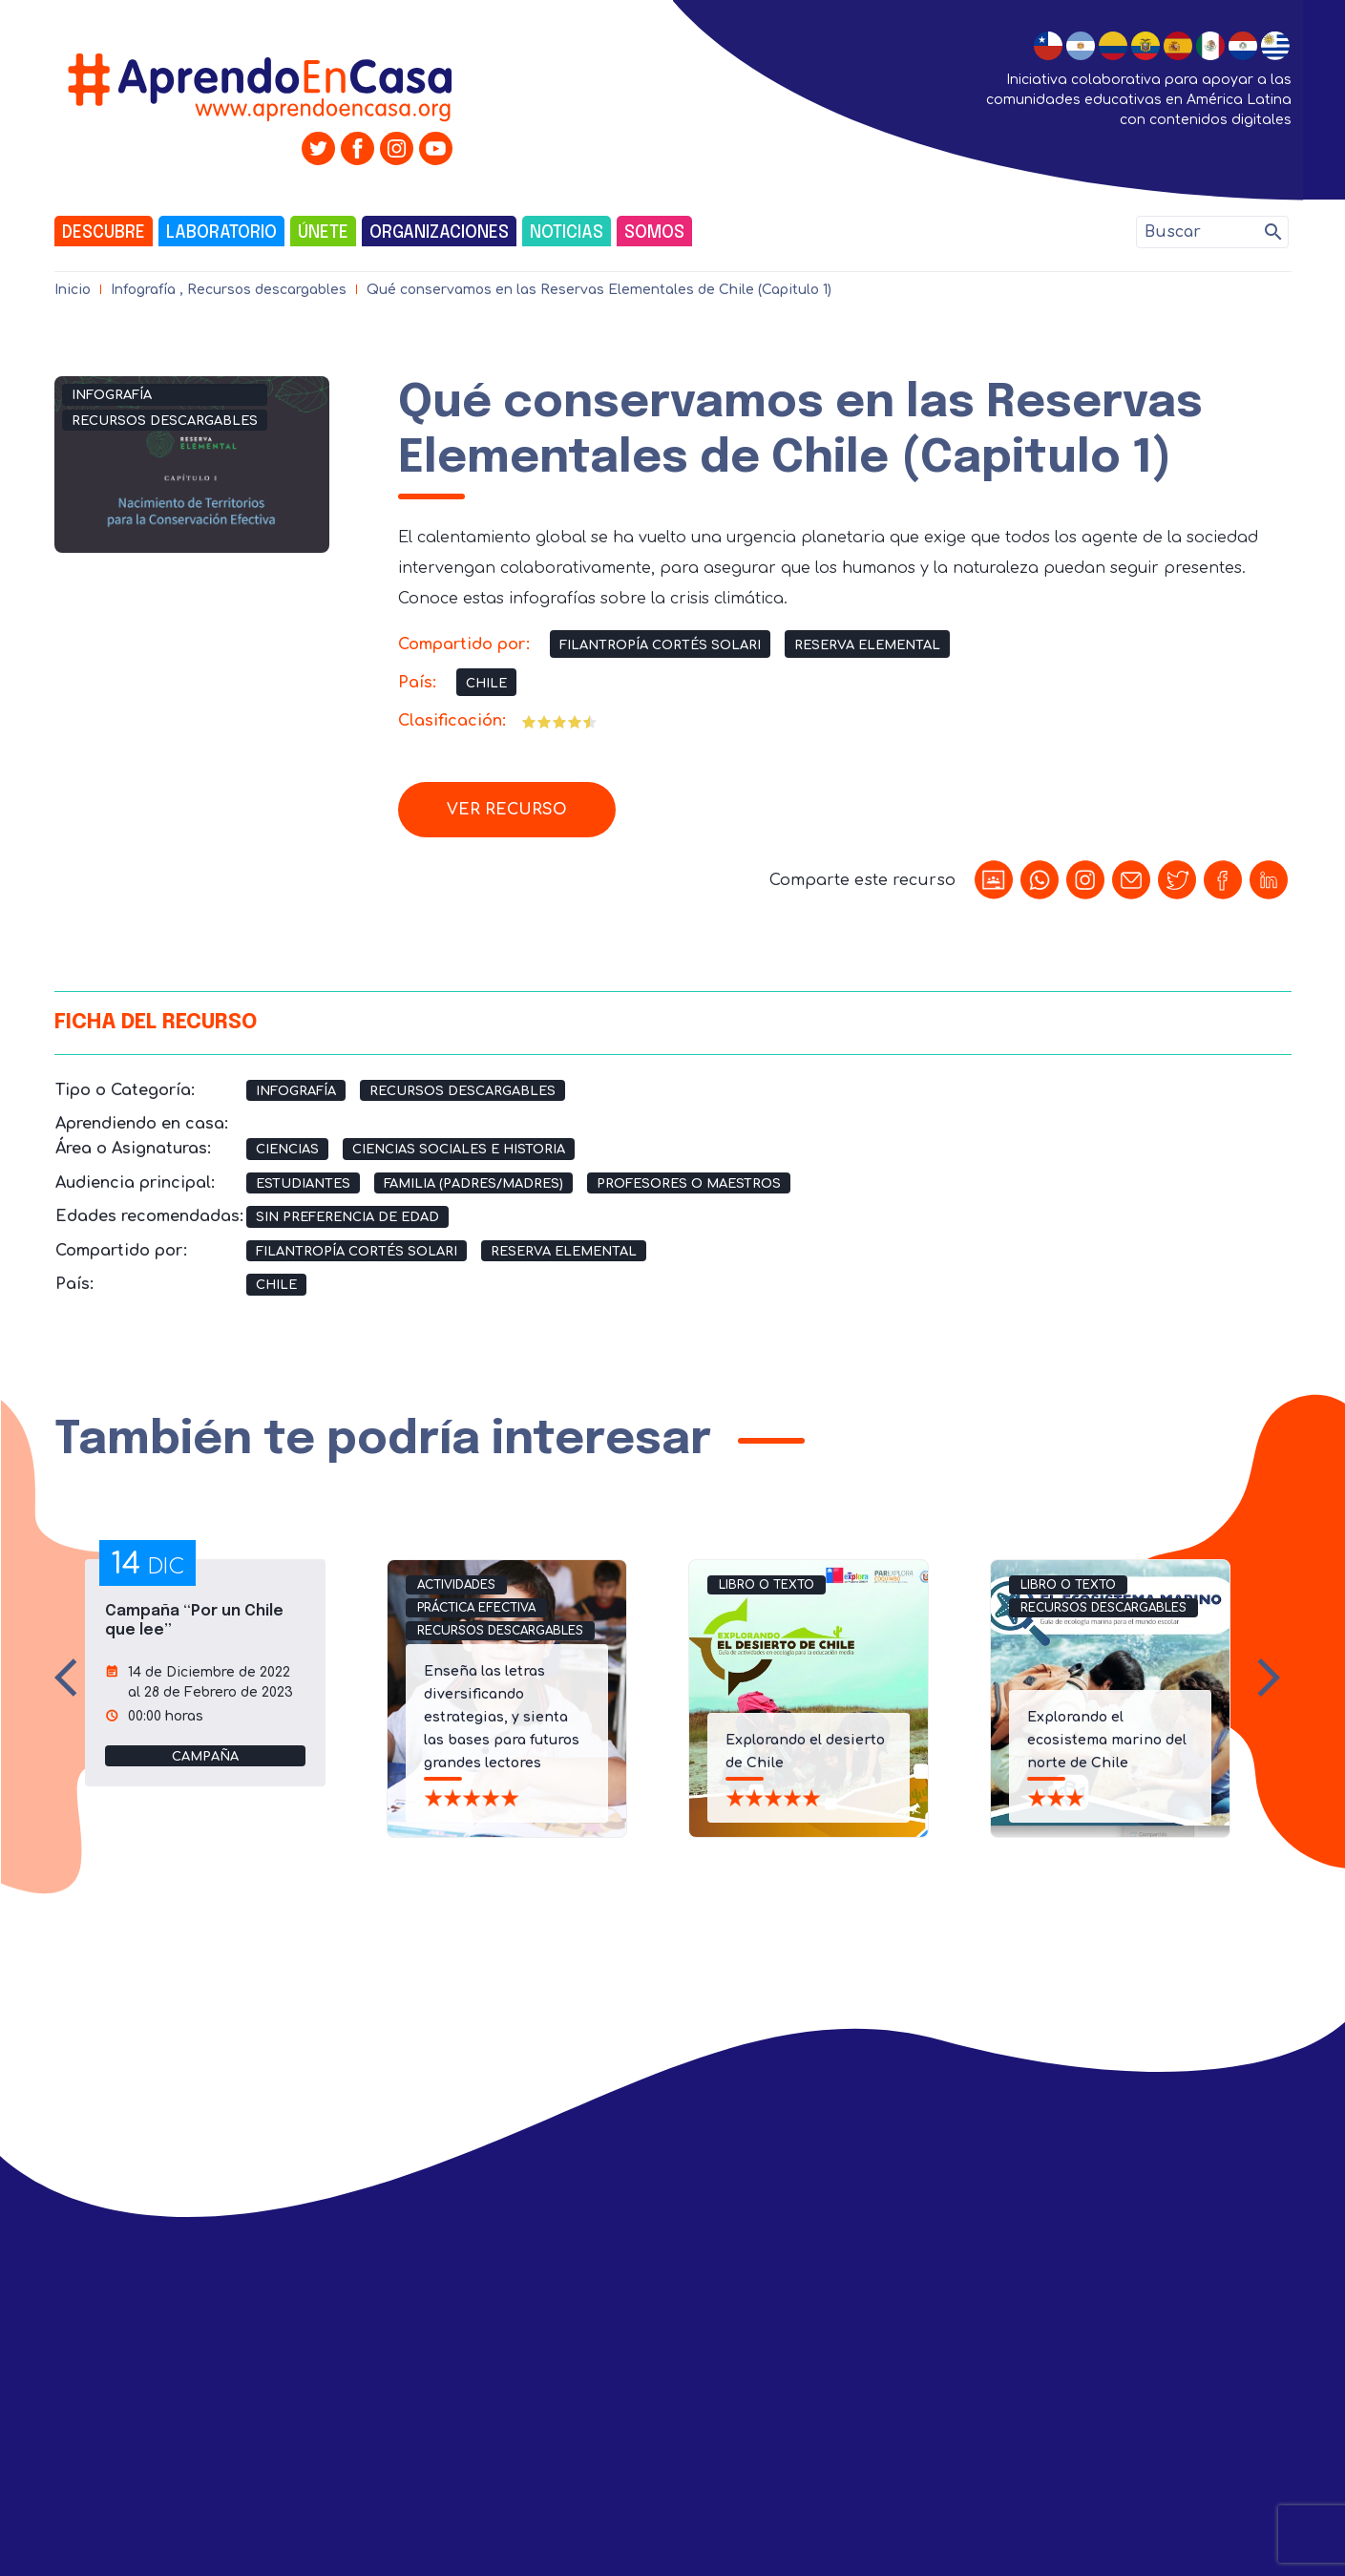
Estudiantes (303, 1184)
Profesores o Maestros (689, 1184)
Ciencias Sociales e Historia (458, 1149)
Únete (323, 233)
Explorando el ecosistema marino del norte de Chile (1107, 1740)
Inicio (72, 290)
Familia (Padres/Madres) (473, 1184)
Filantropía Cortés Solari (660, 645)
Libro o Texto (766, 1585)
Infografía (143, 290)
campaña (205, 1756)
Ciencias (287, 1149)
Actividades (456, 1585)
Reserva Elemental (867, 645)
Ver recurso (507, 809)
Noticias (566, 233)
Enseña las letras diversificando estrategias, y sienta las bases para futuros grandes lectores (501, 1717)
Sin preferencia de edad (347, 1217)
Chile (486, 683)
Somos (654, 233)
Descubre (103, 233)
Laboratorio (221, 233)
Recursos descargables (267, 290)
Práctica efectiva (476, 1608)
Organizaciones (439, 233)
